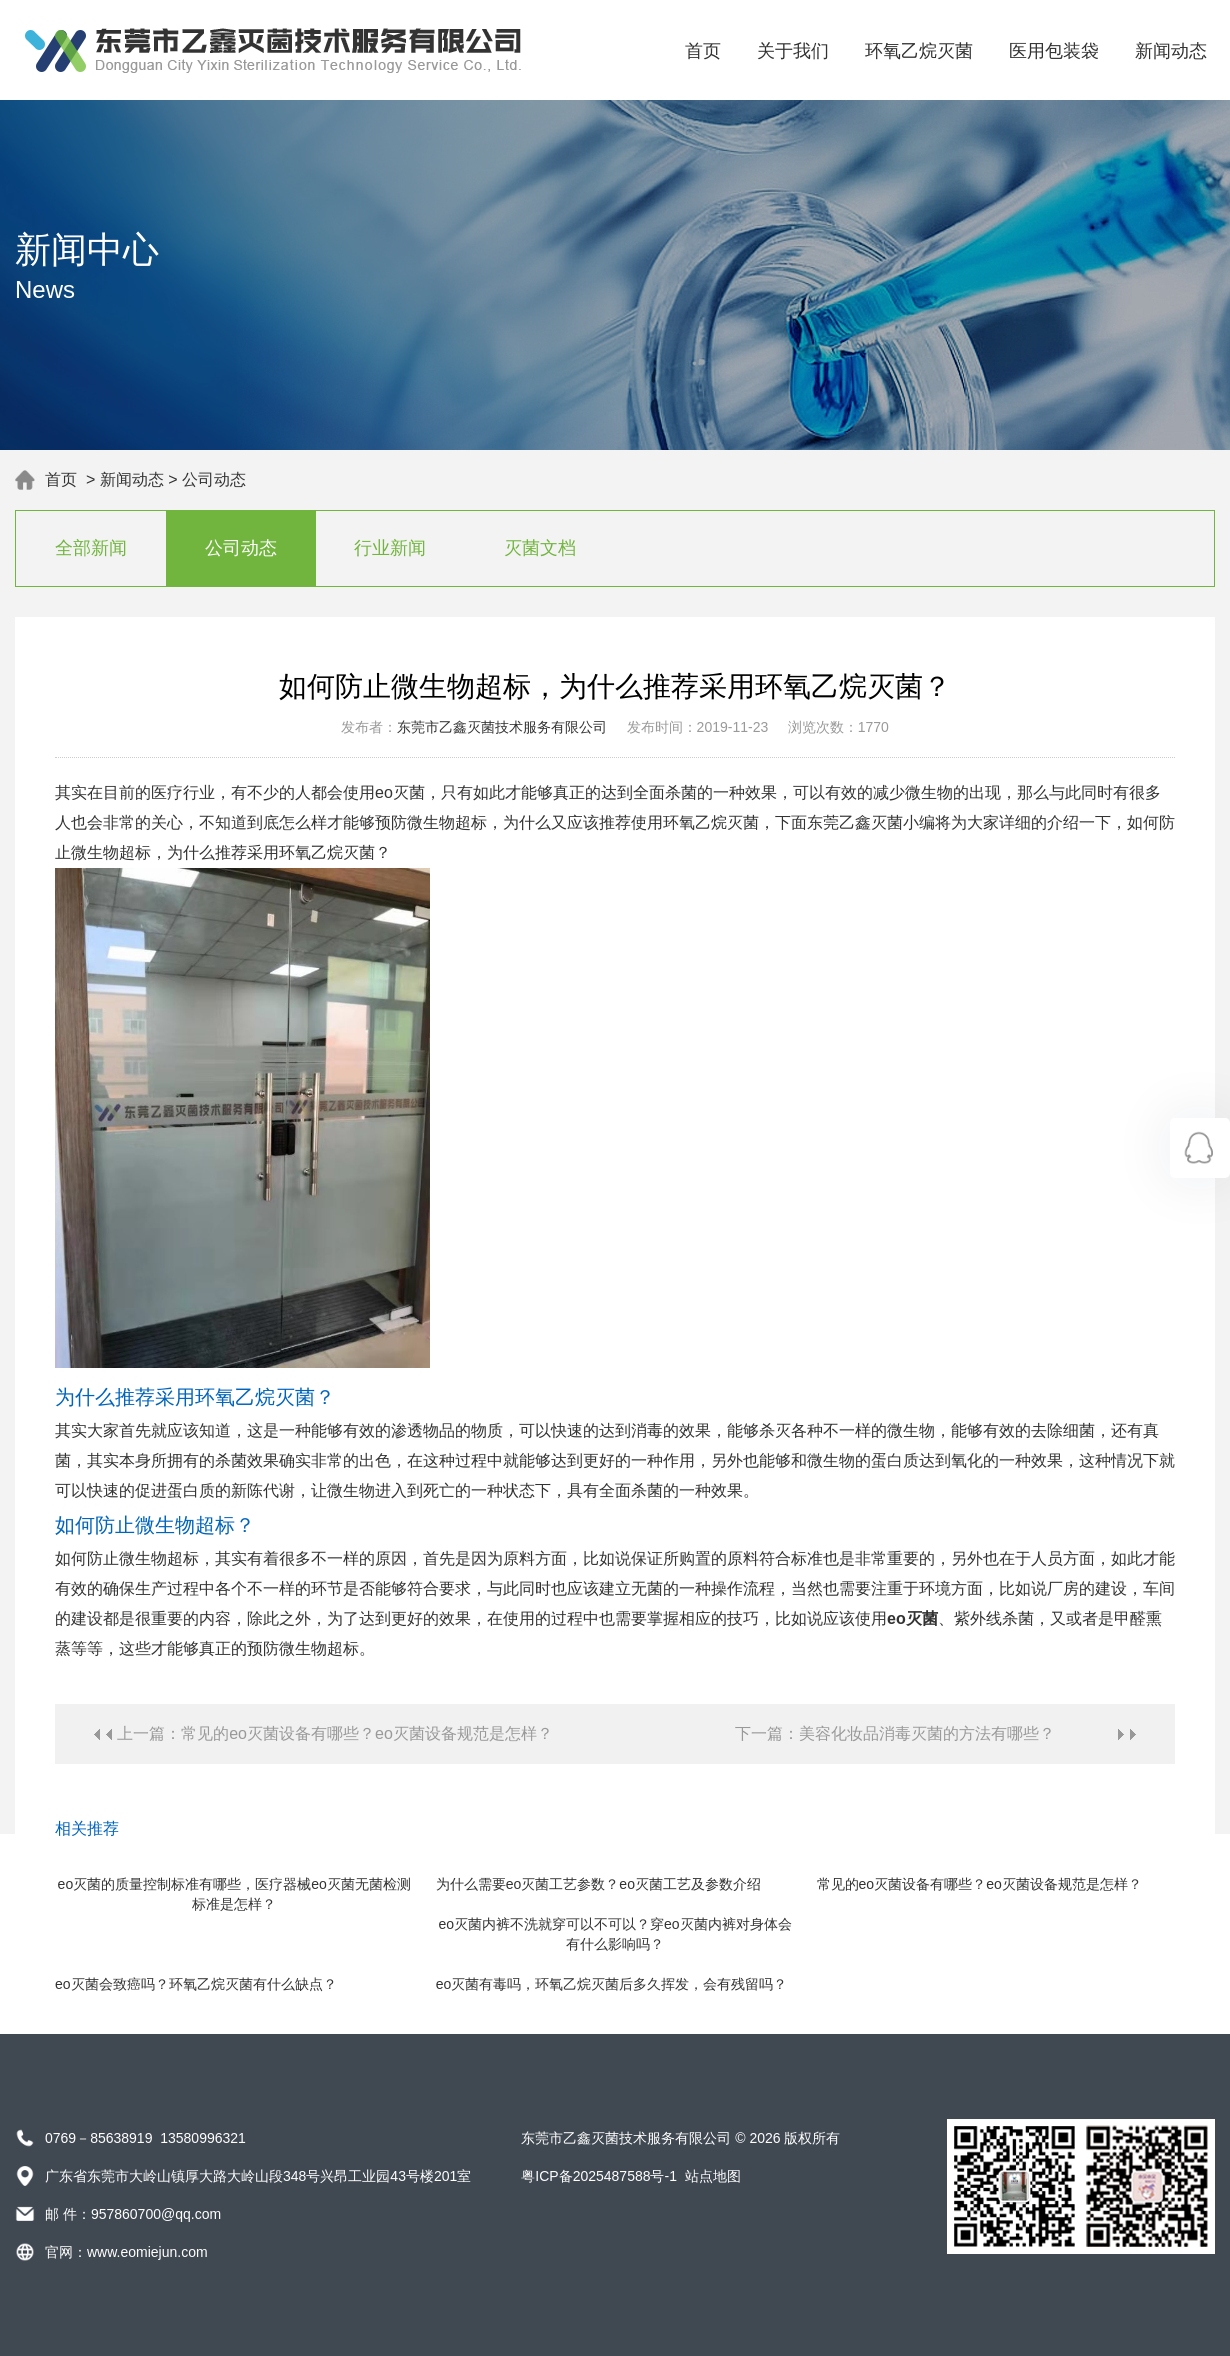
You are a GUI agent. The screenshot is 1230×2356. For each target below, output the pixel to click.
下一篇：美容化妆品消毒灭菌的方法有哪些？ (895, 1733)
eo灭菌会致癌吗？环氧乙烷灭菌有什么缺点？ (196, 1984)
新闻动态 (1171, 51)
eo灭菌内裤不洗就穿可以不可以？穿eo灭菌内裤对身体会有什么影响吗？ (614, 1934)
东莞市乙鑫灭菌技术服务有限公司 (502, 727)
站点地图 (713, 2176)
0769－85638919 (98, 2138)
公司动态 (214, 479)
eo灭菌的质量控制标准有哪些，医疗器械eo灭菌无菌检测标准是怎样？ (234, 1894)
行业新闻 (390, 548)
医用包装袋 (1054, 51)
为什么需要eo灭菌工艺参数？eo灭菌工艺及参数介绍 (598, 1884)
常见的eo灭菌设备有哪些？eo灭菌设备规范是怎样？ (979, 1884)
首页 (703, 51)
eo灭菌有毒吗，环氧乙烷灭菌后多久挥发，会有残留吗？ (612, 1984)
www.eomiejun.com (147, 2252)
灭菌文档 (540, 548)
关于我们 (793, 51)
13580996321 (203, 2138)
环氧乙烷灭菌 (919, 51)
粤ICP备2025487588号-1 (599, 2176)
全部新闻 (91, 548)
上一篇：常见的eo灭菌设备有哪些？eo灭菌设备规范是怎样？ (335, 1733)
